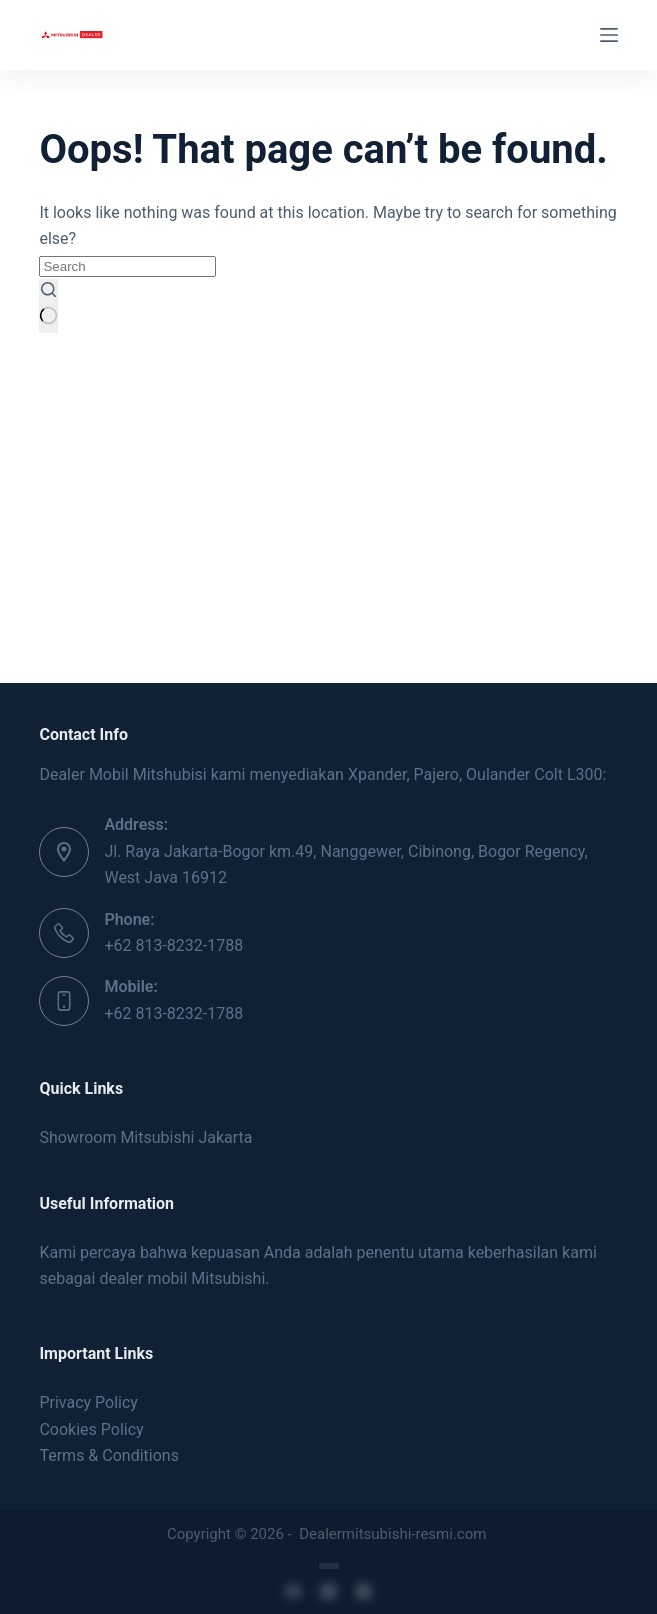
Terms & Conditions (109, 1455)
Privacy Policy (88, 1402)
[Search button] (48, 306)
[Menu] (609, 35)
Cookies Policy (91, 1429)
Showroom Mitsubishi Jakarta (145, 1137)
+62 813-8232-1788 (173, 945)
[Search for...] (127, 266)
